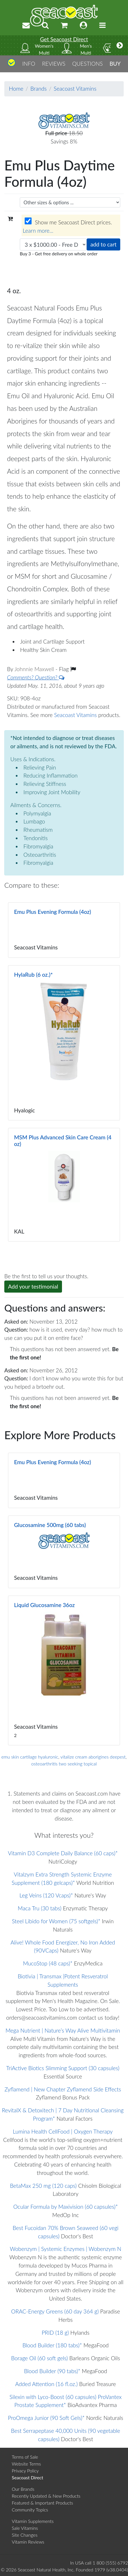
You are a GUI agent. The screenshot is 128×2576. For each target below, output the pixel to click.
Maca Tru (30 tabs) (39, 1908)
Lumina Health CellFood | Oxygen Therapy (63, 2131)
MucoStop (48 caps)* (47, 1963)
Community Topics (30, 2509)
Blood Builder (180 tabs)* (52, 2345)
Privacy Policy (25, 2470)
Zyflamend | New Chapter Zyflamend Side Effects (63, 2089)
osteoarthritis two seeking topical (64, 1763)
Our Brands (23, 2489)
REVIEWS (53, 63)
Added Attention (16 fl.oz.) (46, 2384)
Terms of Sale (25, 2457)
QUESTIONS (87, 63)
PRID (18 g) (55, 2332)
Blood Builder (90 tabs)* (52, 2371)
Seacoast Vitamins (75, 88)
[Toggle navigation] (102, 25)
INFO (28, 63)
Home (16, 88)
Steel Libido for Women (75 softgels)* (56, 1921)
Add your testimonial (33, 1286)
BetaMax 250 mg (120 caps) (43, 2185)
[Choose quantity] (53, 244)
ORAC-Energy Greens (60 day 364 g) (55, 2311)
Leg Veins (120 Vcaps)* (46, 1895)
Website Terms (26, 2463)
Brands (38, 88)
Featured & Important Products (42, 2502)
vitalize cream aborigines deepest (93, 1756)
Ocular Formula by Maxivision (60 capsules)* (65, 2206)
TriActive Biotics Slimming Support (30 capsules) (62, 2068)
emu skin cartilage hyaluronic (29, 1756)
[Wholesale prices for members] (28, 220)
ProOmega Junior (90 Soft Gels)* (46, 2417)
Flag (67, 669)
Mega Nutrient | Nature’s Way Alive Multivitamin (62, 2030)
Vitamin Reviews (28, 2541)
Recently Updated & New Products (46, 2496)
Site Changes (25, 2535)
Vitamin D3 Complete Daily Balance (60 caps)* (63, 1853)
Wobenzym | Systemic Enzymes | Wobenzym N (65, 2248)
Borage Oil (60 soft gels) (39, 2358)
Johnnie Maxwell (34, 669)
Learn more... (38, 230)
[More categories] (119, 45)
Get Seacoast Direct (64, 39)
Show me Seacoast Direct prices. (67, 225)
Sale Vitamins (25, 2528)
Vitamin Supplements (33, 2521)
